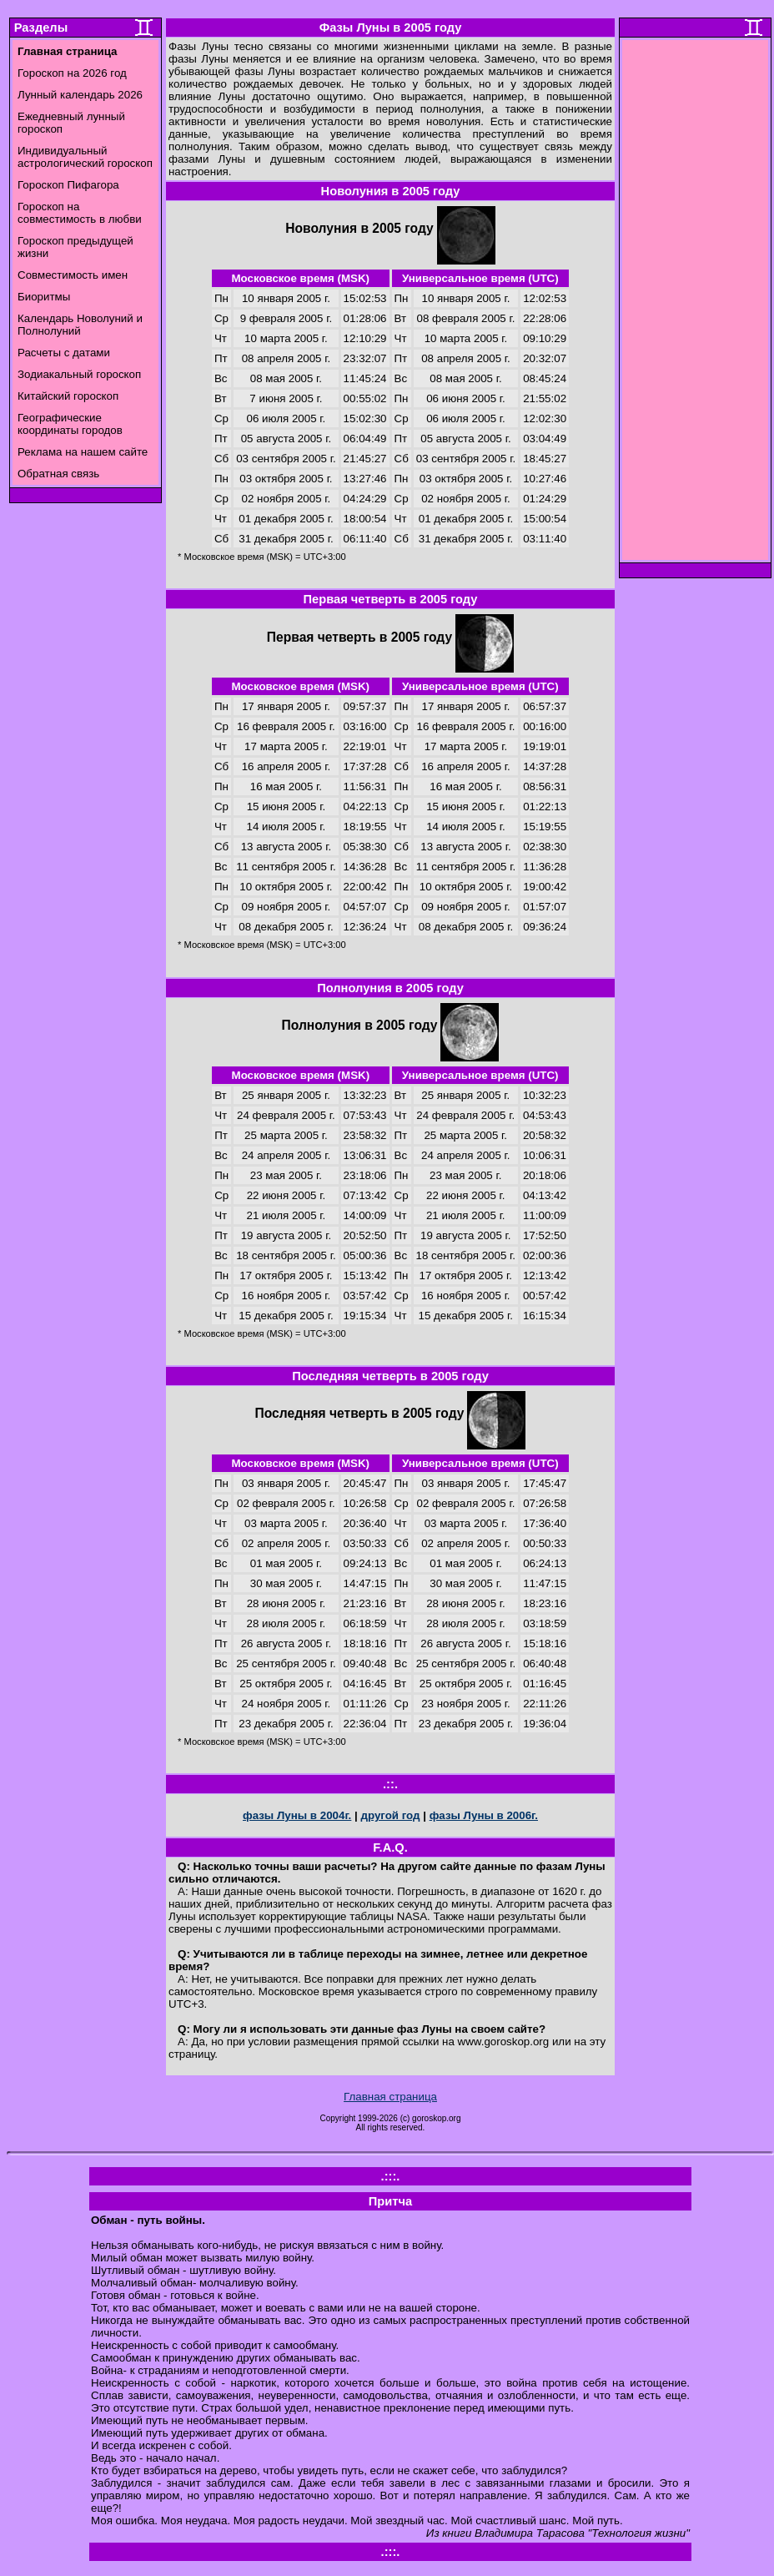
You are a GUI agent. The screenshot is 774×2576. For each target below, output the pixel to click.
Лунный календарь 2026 (80, 94)
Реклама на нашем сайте (83, 452)
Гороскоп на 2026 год (72, 73)
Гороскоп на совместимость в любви (80, 212)
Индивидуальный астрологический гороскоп (85, 156)
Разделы (41, 27)
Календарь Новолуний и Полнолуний (80, 324)
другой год (390, 1815)
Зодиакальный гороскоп (79, 374)
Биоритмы (44, 296)
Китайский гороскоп (68, 396)
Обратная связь (58, 473)
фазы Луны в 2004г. (297, 1815)
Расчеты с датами (64, 352)
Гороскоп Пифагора (68, 185)
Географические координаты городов (70, 423)
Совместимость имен (73, 275)
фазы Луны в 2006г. (484, 1815)
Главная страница (390, 2096)
